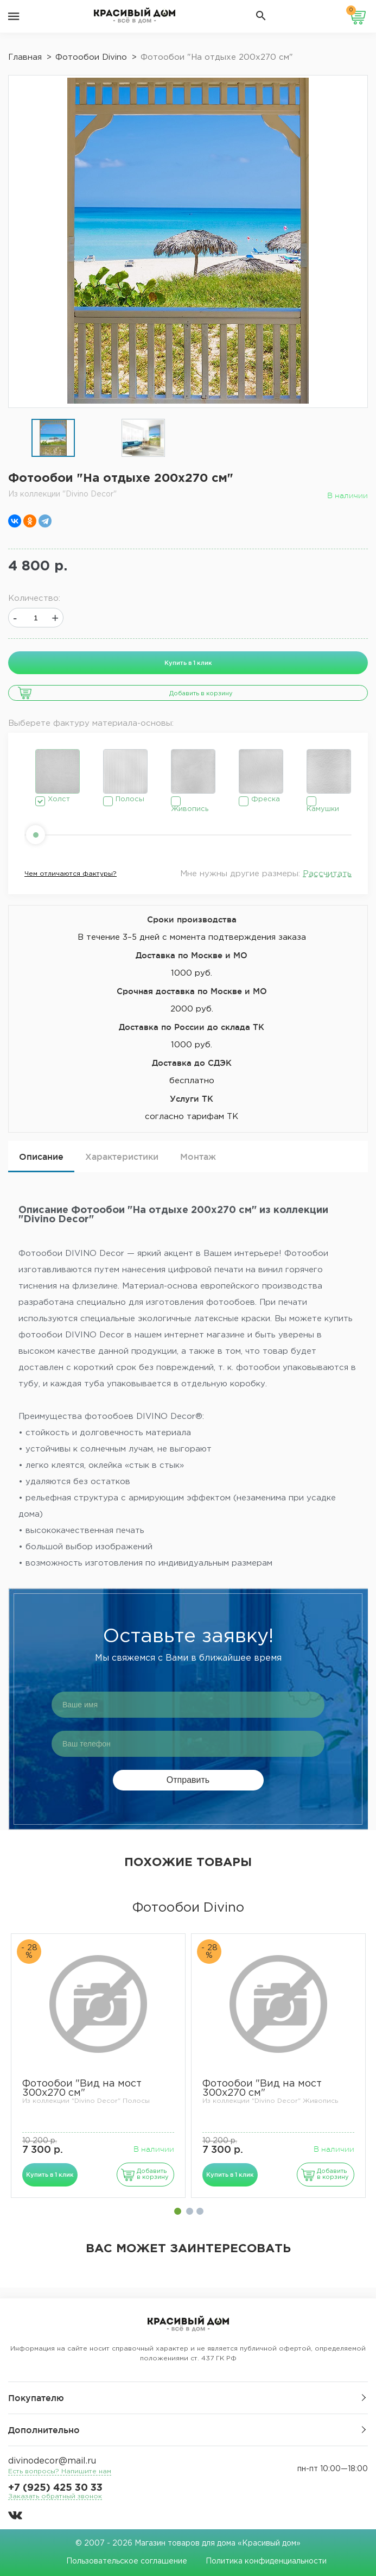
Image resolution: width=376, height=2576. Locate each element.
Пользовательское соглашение (126, 2561)
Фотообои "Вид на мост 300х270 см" (82, 2088)
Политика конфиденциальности (266, 2561)
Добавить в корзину (201, 693)
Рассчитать (327, 873)
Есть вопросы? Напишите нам (59, 2471)
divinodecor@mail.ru (52, 2461)
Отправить (188, 1780)
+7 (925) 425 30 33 (55, 2488)
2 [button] (189, 2211)
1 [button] (178, 2211)
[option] (53, 438)
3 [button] (199, 2211)
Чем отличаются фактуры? (70, 874)
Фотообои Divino (188, 1908)
